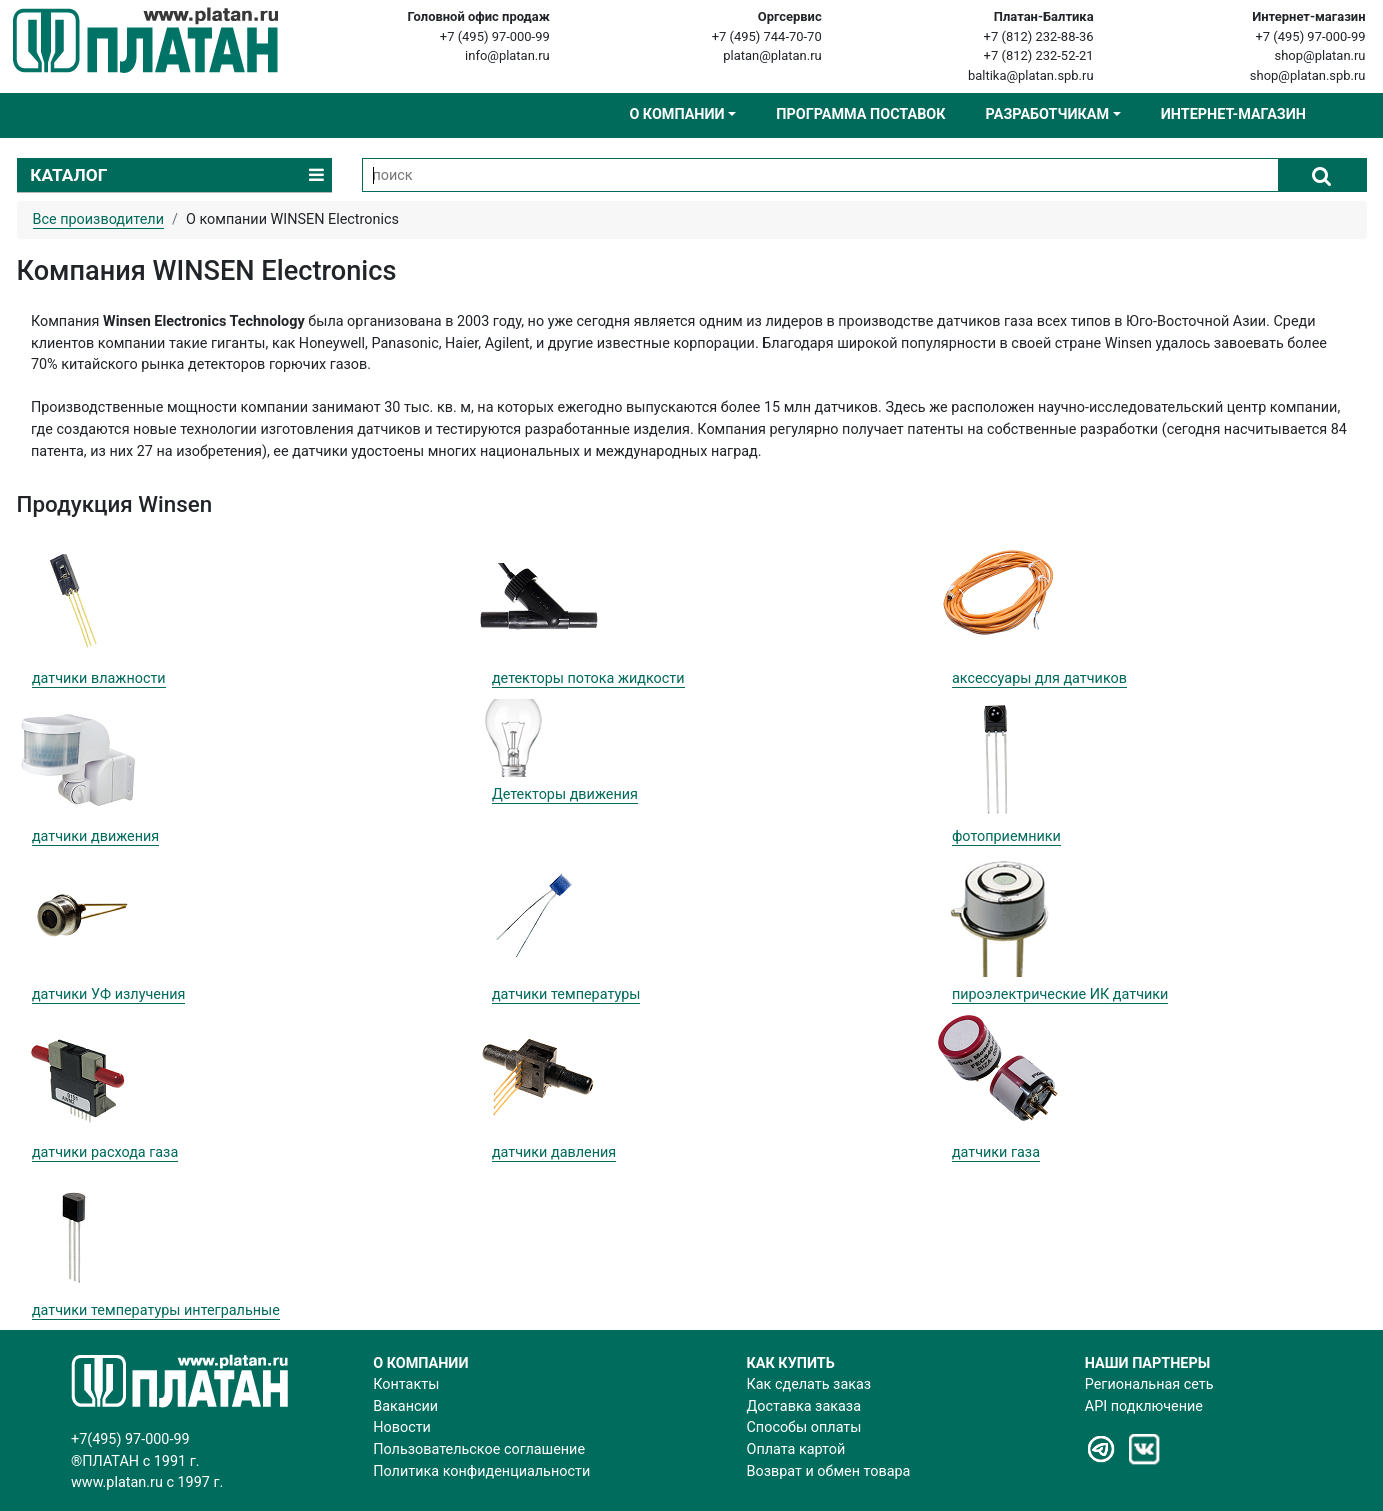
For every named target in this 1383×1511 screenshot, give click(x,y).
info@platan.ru (507, 55)
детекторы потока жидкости (588, 678)
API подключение (1144, 1406)
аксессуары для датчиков (1039, 678)
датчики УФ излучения (109, 994)
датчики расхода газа (105, 1152)
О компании (676, 114)
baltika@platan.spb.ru (1031, 75)
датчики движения (95, 836)
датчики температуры (566, 994)
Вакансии (405, 1406)
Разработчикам (1047, 114)
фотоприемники (1006, 836)
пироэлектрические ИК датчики (1060, 994)
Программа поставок (860, 114)
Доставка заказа (804, 1406)
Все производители (98, 219)
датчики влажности (99, 678)
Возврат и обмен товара (829, 1471)
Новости (402, 1427)
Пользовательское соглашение (479, 1449)
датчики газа (996, 1152)
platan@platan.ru (772, 55)
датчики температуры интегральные (156, 1310)
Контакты (406, 1384)
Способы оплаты (804, 1427)
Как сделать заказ (809, 1384)
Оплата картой (796, 1449)
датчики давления (554, 1152)
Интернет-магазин (1233, 114)
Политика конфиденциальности (481, 1471)
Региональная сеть (1149, 1384)
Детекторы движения (565, 794)
